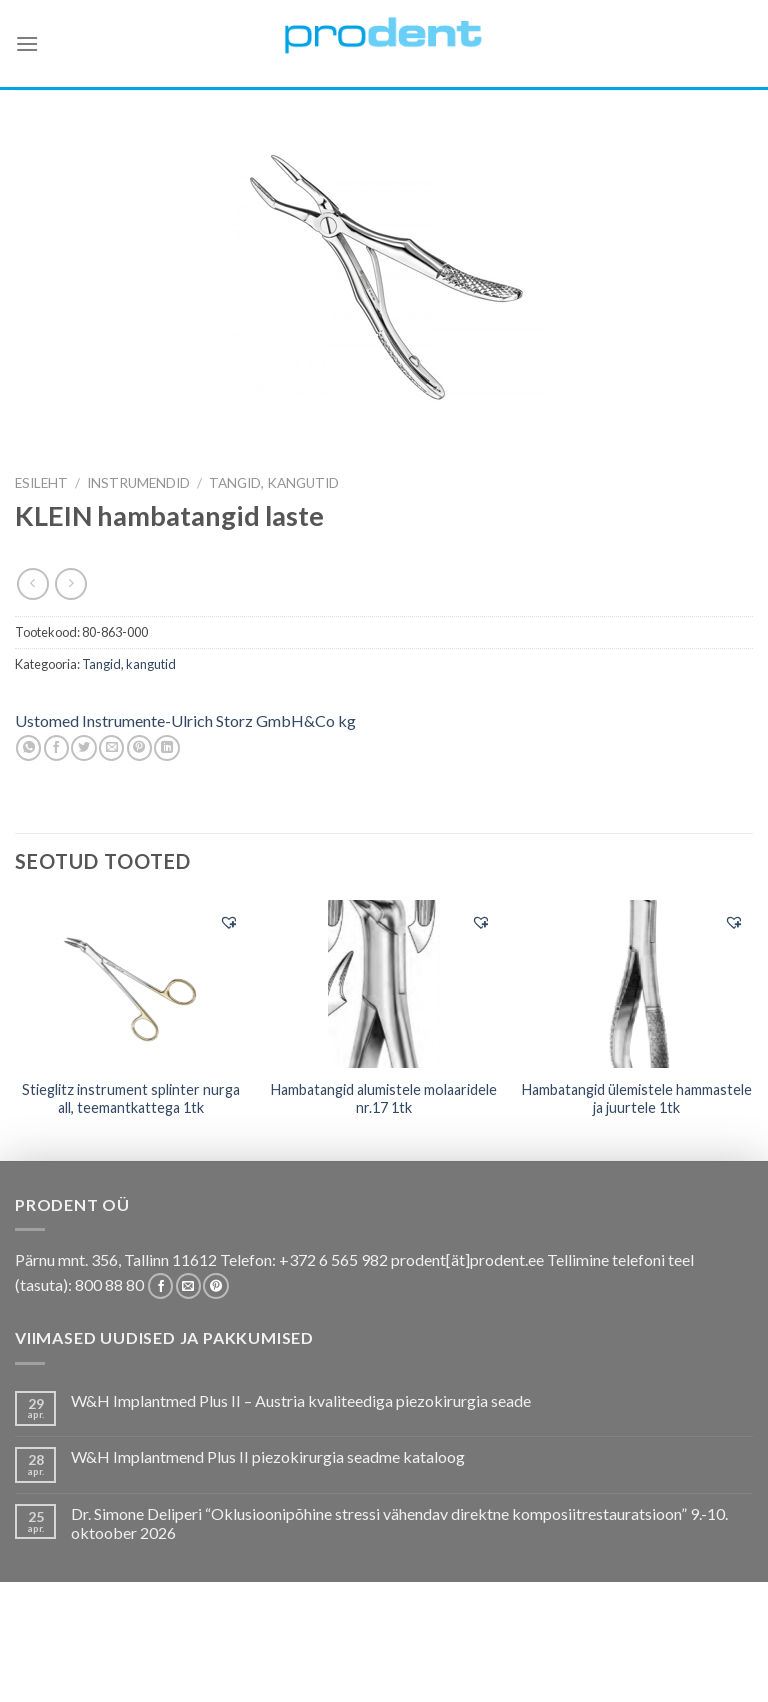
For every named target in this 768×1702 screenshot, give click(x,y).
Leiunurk (386, 1667)
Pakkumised (120, 1653)
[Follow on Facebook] (160, 1286)
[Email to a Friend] (111, 748)
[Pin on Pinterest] (139, 748)
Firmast (615, 1653)
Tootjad (547, 1653)
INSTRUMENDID (138, 483)
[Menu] (27, 43)
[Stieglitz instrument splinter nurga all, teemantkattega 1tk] (131, 984)
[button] (229, 922)
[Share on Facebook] (56, 748)
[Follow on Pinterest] (215, 1286)
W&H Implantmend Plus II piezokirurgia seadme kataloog (268, 1456)
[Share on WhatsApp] (28, 748)
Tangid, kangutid (274, 483)
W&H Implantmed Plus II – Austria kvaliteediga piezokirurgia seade (301, 1400)
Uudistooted (700, 1653)
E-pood (42, 1653)
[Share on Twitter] (83, 748)
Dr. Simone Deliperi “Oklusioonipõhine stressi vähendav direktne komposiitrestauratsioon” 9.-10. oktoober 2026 (399, 1523)
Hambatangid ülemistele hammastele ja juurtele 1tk (637, 1099)
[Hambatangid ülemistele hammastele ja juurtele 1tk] (636, 984)
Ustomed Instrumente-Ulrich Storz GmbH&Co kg (185, 720)
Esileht (41, 483)
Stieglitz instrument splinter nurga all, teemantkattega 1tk (131, 1099)
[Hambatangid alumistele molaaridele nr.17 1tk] (383, 984)
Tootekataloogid (443, 1653)
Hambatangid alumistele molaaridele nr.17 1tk (384, 1099)
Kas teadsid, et (224, 1653)
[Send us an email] (188, 1286)
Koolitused (328, 1653)
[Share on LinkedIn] (166, 748)
